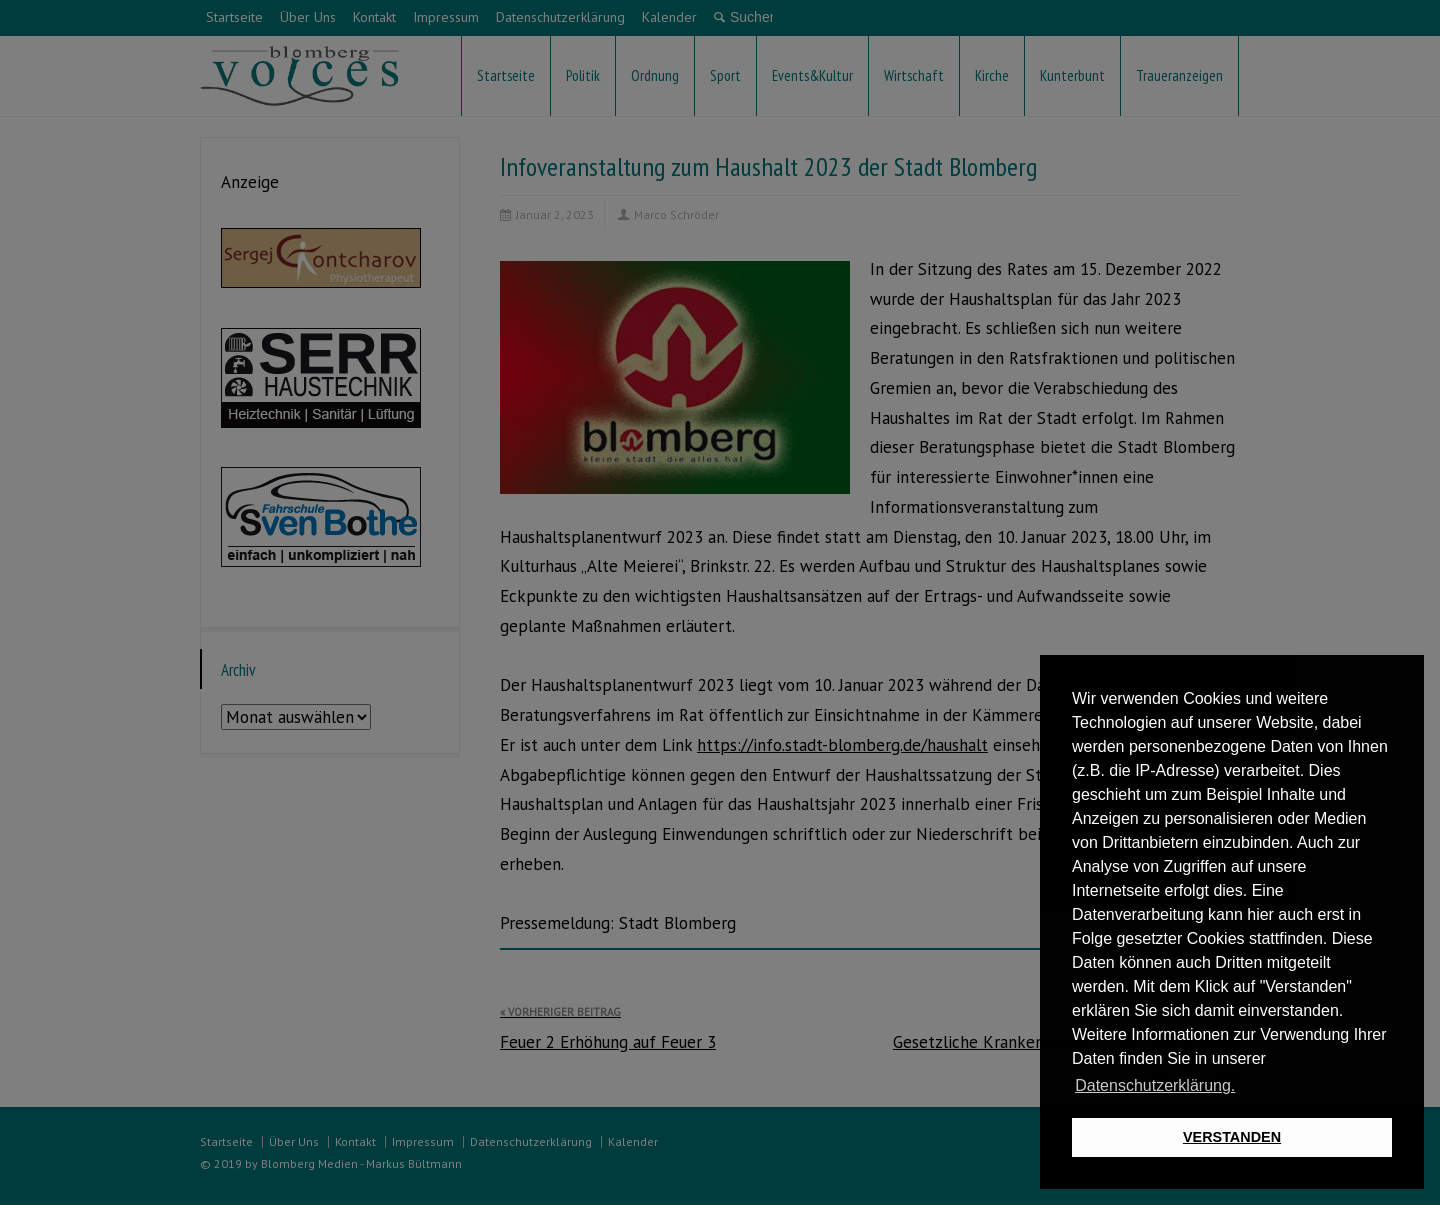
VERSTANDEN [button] (1232, 1137)
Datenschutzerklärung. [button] (1155, 1085)
